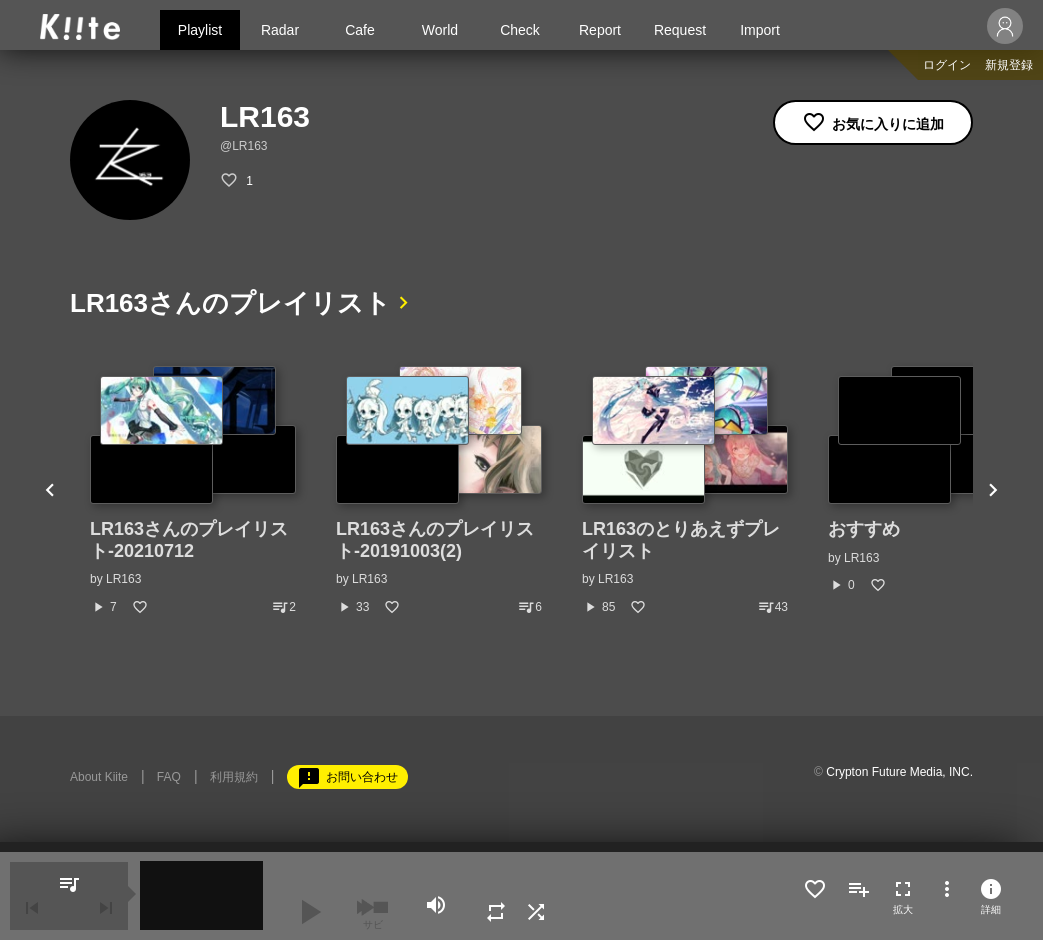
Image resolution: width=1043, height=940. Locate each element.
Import (760, 30)
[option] (193, 491)
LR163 (123, 579)
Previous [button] (50, 491)
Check (520, 30)
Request (680, 30)
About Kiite (99, 777)
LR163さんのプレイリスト (230, 303)
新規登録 (1009, 65)
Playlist (200, 30)
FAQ (169, 777)
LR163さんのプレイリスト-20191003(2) (435, 540)
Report (600, 30)
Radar (280, 30)
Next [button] (993, 491)
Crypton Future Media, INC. (899, 772)
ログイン (947, 65)
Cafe (360, 30)
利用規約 (234, 777)
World (440, 30)
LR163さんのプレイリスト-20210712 (189, 540)
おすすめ (864, 529)
